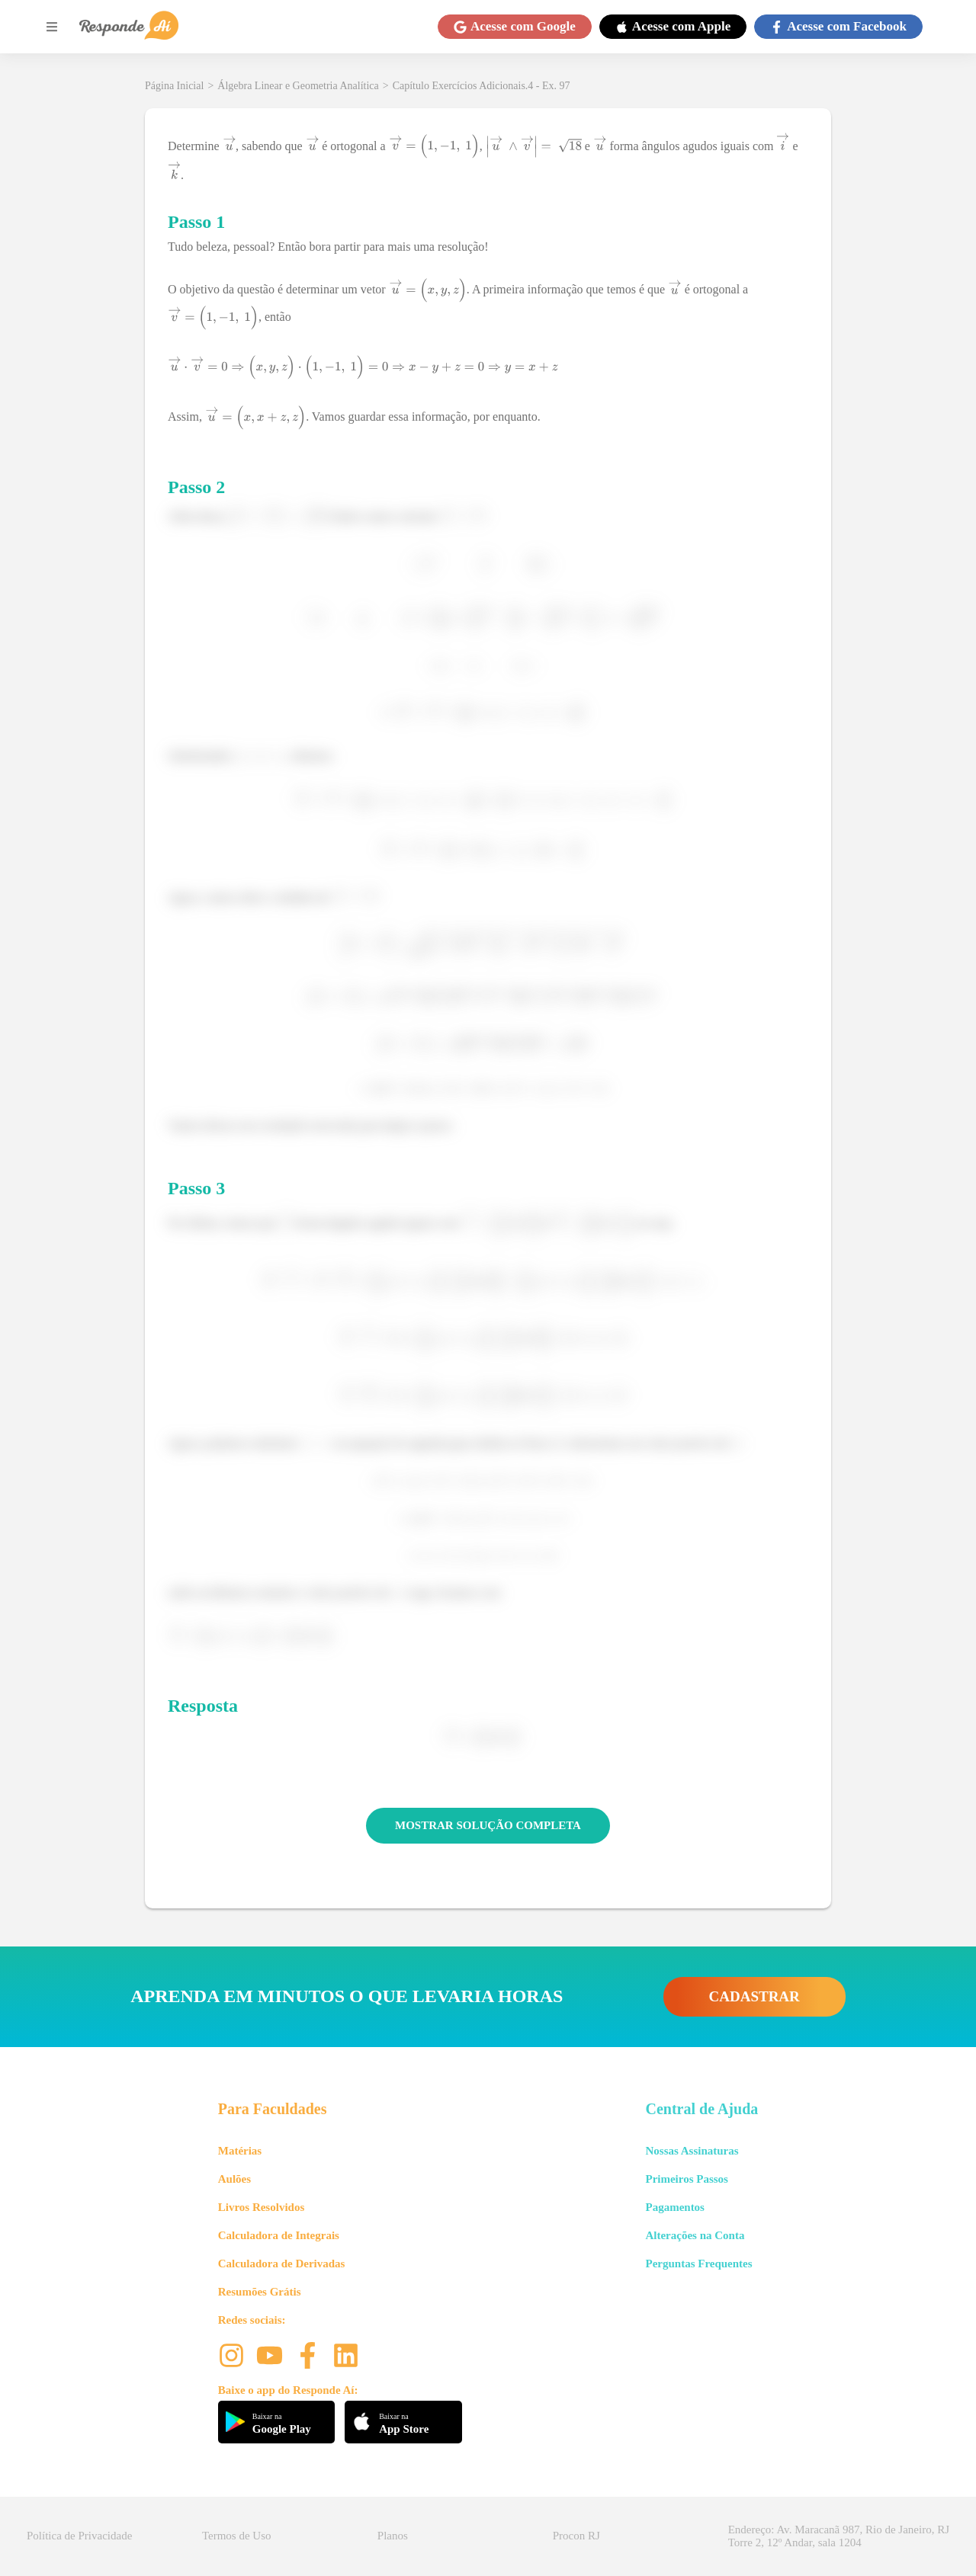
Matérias (240, 2151)
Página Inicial (174, 85)
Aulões (234, 2179)
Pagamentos (675, 2207)
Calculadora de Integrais (278, 2235)
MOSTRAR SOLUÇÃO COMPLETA (488, 1825)
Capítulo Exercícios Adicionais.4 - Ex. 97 (481, 85)
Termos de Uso (236, 2536)
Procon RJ (576, 2536)
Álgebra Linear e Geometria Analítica (297, 85)
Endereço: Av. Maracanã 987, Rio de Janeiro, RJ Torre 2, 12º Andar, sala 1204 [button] (838, 2536)
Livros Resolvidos (261, 2207)
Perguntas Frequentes (698, 2263)
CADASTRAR (754, 1996)
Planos (392, 2536)
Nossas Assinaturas (691, 2151)
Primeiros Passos (686, 2179)
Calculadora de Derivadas (281, 2263)
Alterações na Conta (694, 2235)
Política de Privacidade (79, 2536)
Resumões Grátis (259, 2292)
